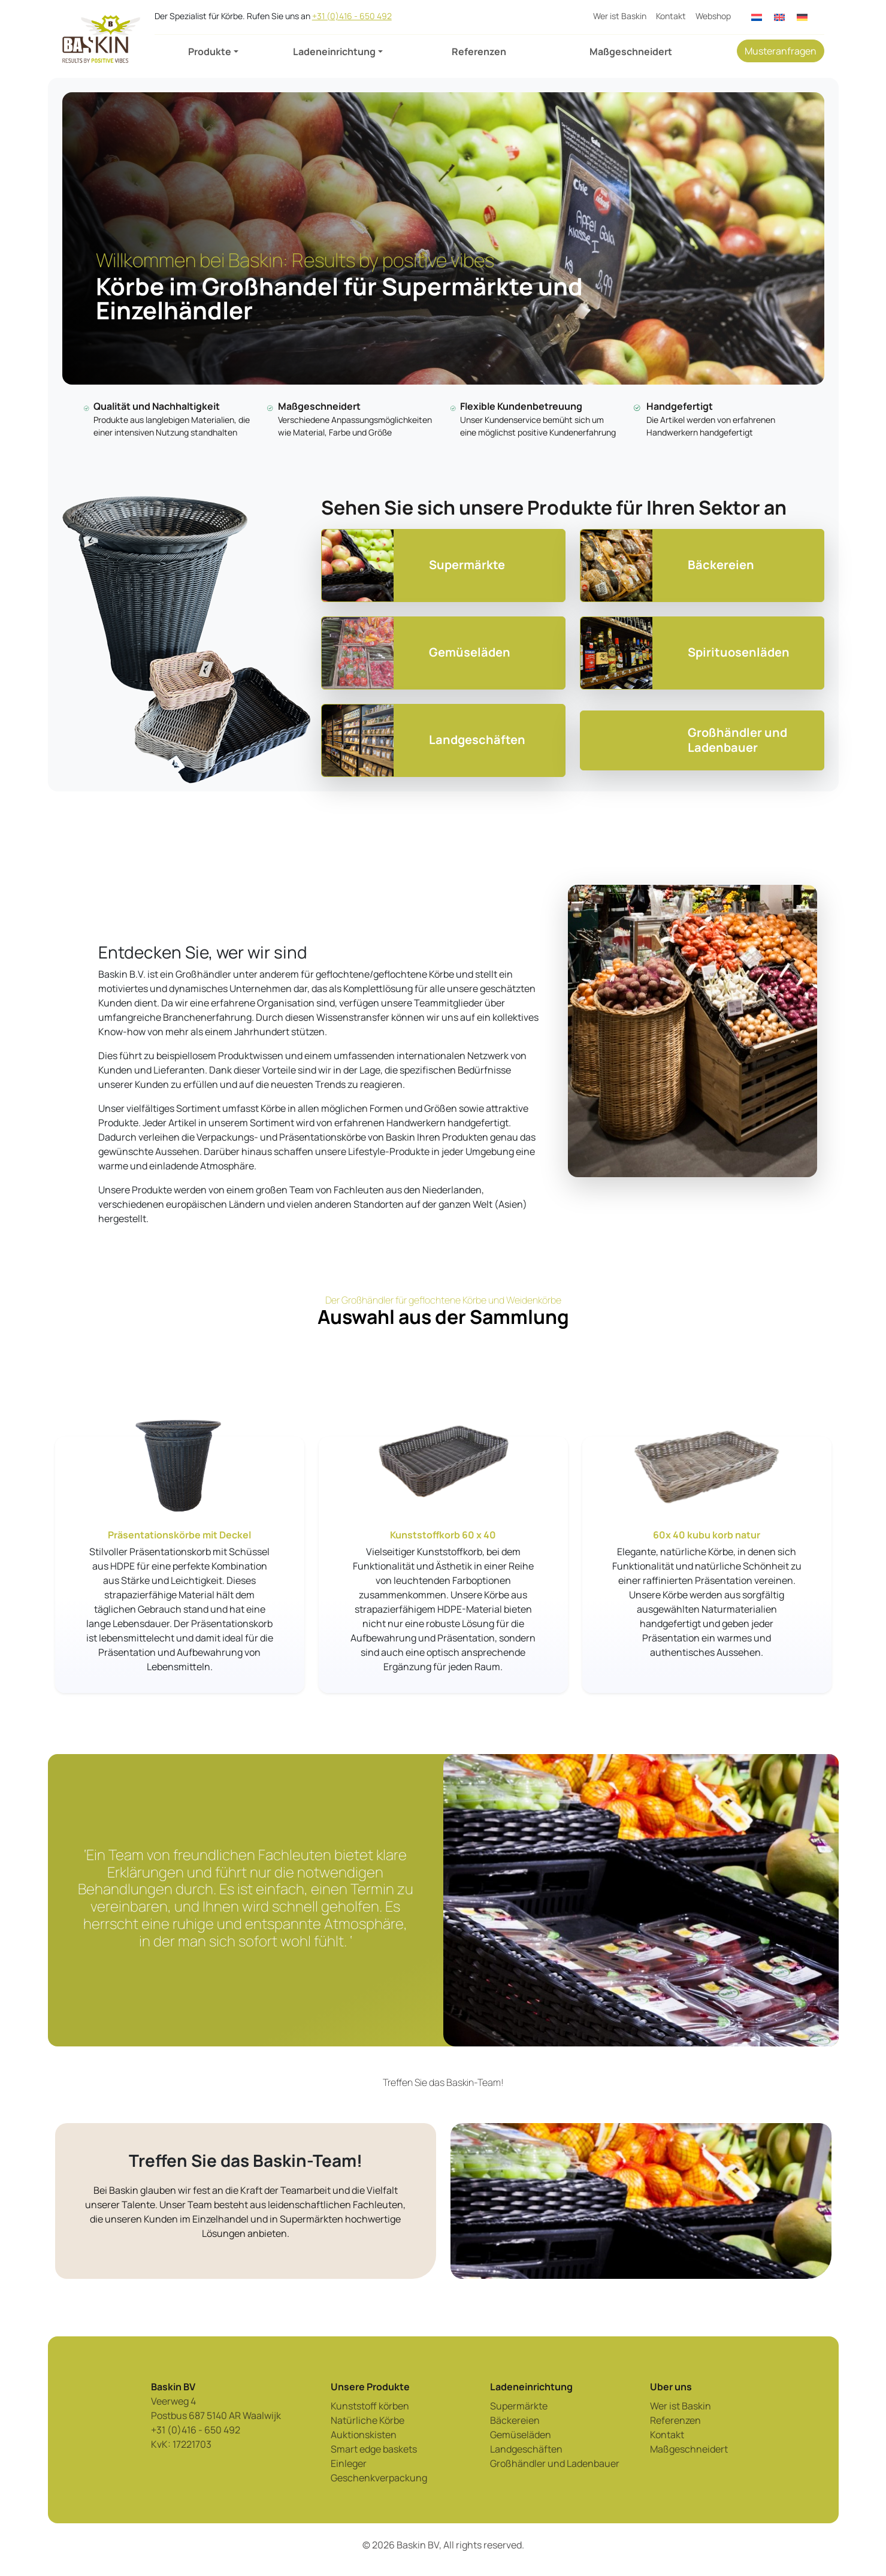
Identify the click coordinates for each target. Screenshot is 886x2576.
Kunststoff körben (370, 2405)
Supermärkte (519, 2405)
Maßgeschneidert (630, 51)
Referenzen (479, 51)
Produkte (209, 51)
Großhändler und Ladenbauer (554, 2463)
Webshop (713, 16)
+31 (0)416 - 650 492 (352, 16)
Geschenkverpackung (379, 2477)
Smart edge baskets (374, 2449)
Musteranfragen (781, 51)
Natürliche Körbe (367, 2420)
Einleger (349, 2463)
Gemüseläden (520, 2434)
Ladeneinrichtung (334, 51)
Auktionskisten (364, 2434)
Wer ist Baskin (619, 16)
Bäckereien (515, 2420)
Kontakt (671, 16)
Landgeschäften (526, 2449)
